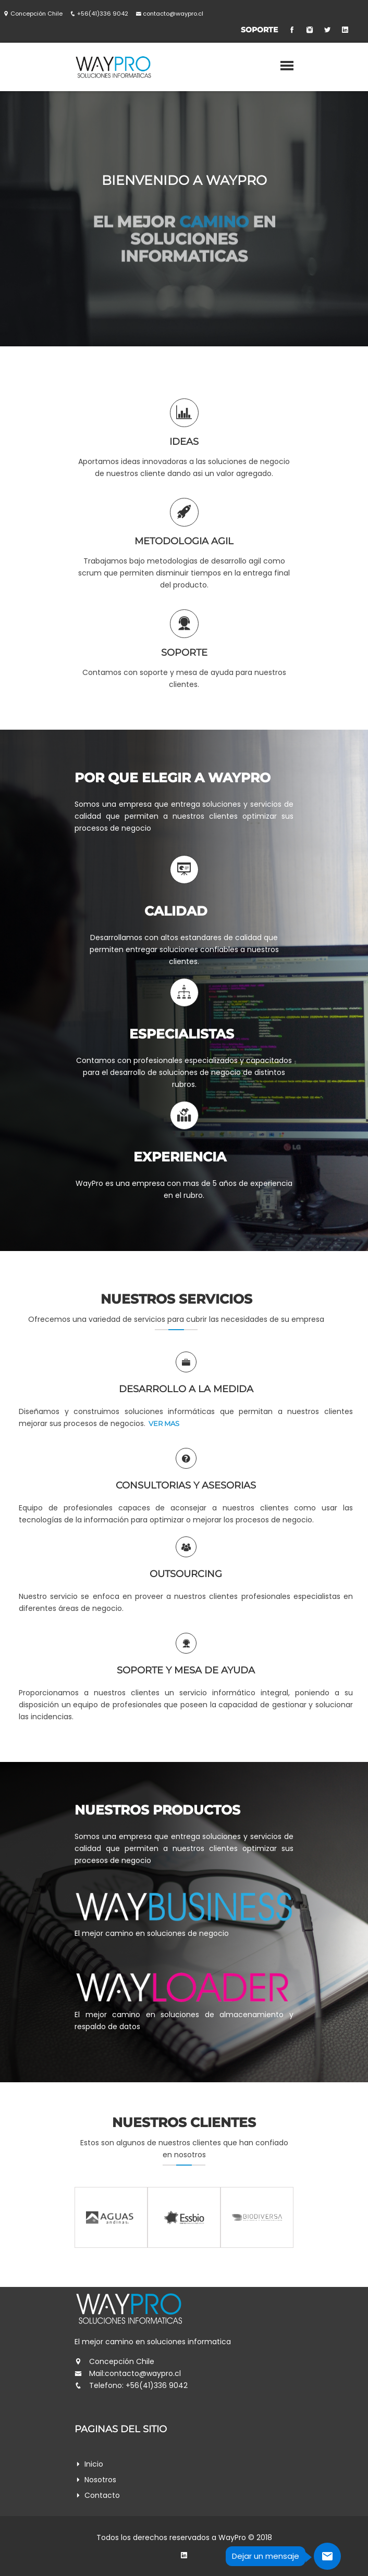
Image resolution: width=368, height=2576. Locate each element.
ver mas (164, 1067)
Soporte (259, 29)
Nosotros (100, 2479)
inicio (93, 2464)
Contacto (102, 2495)
